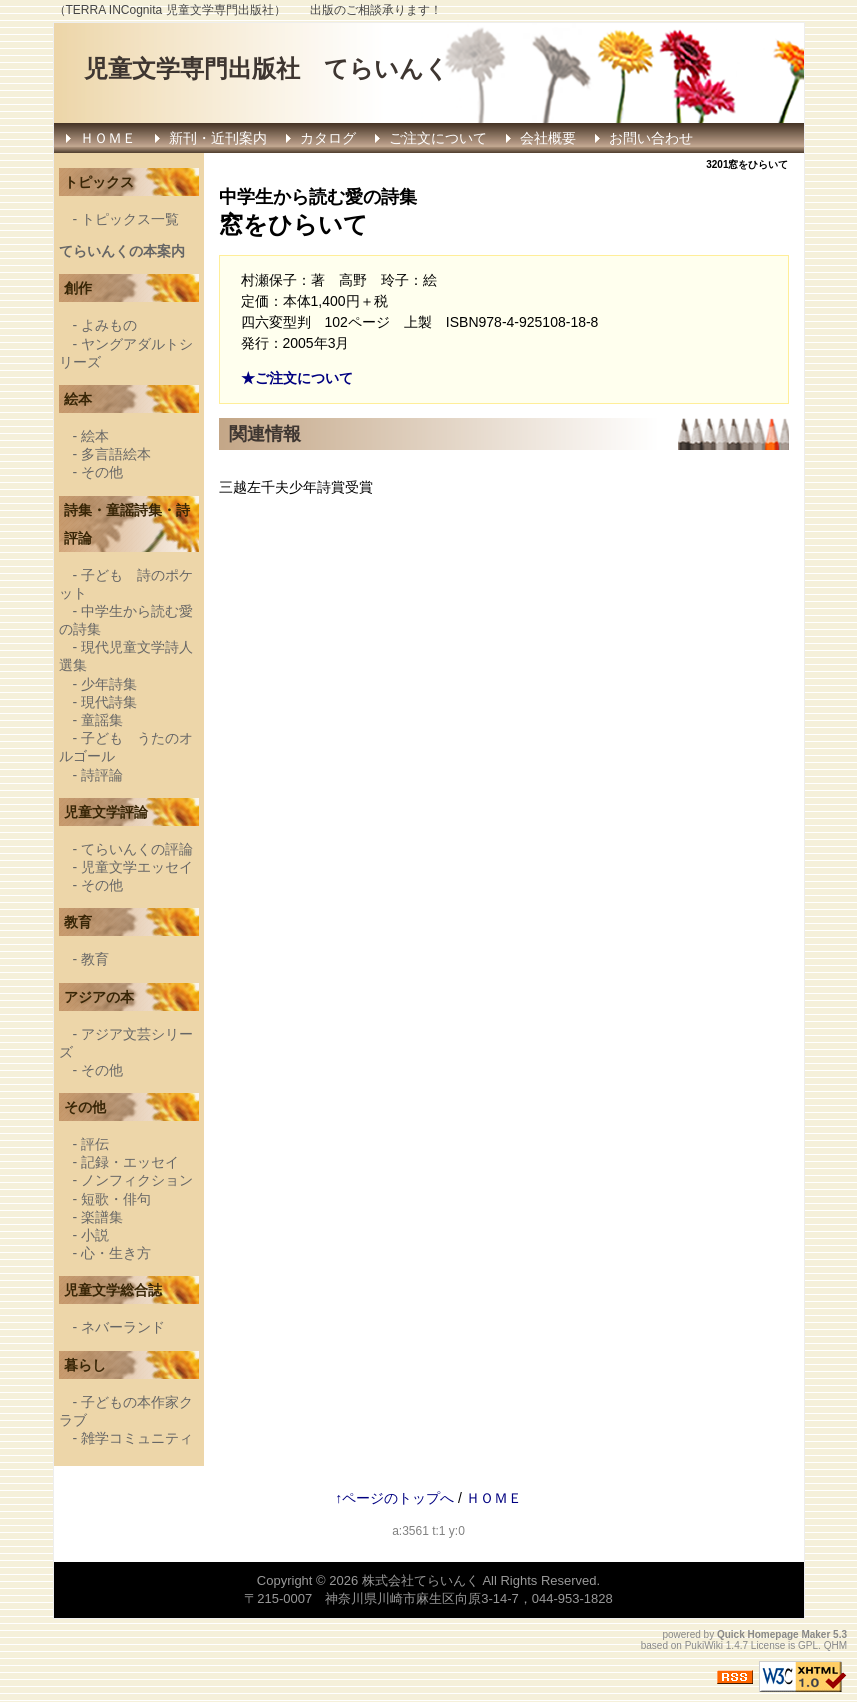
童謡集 (102, 720)
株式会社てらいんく (420, 1580)
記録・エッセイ (130, 1162)
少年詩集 (109, 684)
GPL (808, 1645)
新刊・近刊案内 (218, 138)
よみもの (109, 325)
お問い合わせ (651, 138)
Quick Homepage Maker (773, 1634)
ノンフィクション (137, 1180)
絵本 (95, 436)
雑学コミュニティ (137, 1438)
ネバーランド (123, 1327)
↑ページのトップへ (394, 1498)
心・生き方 (116, 1253)
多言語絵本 (116, 454)
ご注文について (438, 138)
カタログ (328, 138)
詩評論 (102, 775)
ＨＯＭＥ (108, 138)
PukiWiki (704, 1645)
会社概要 (548, 138)
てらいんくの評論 (137, 849)
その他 (102, 472)
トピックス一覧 (130, 219)
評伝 (95, 1144)
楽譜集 (102, 1217)
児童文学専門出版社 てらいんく (266, 68)
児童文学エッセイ (137, 867)
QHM (835, 1645)
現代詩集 (109, 702)
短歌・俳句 (116, 1199)
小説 (95, 1235)
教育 (95, 959)
